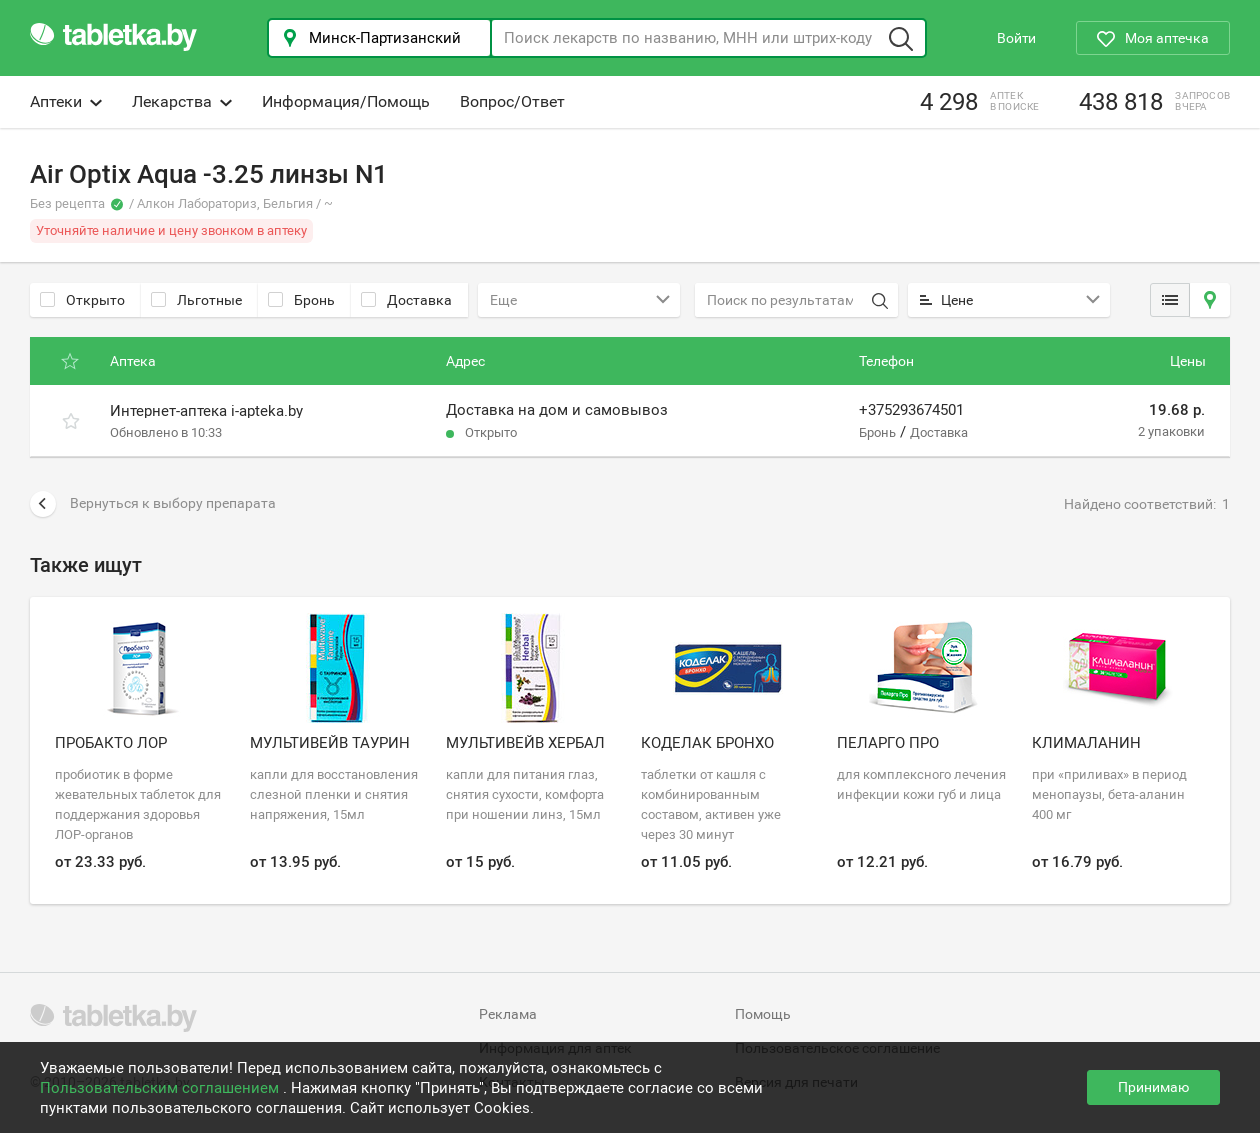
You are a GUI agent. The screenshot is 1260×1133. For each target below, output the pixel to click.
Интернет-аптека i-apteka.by (206, 411)
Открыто (82, 300)
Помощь (763, 1014)
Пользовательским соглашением (161, 1088)
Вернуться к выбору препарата (153, 504)
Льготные (196, 300)
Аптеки (66, 101)
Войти (1016, 38)
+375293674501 (911, 410)
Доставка (406, 300)
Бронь (301, 300)
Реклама (508, 1014)
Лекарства (182, 101)
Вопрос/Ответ (512, 101)
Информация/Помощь (346, 101)
